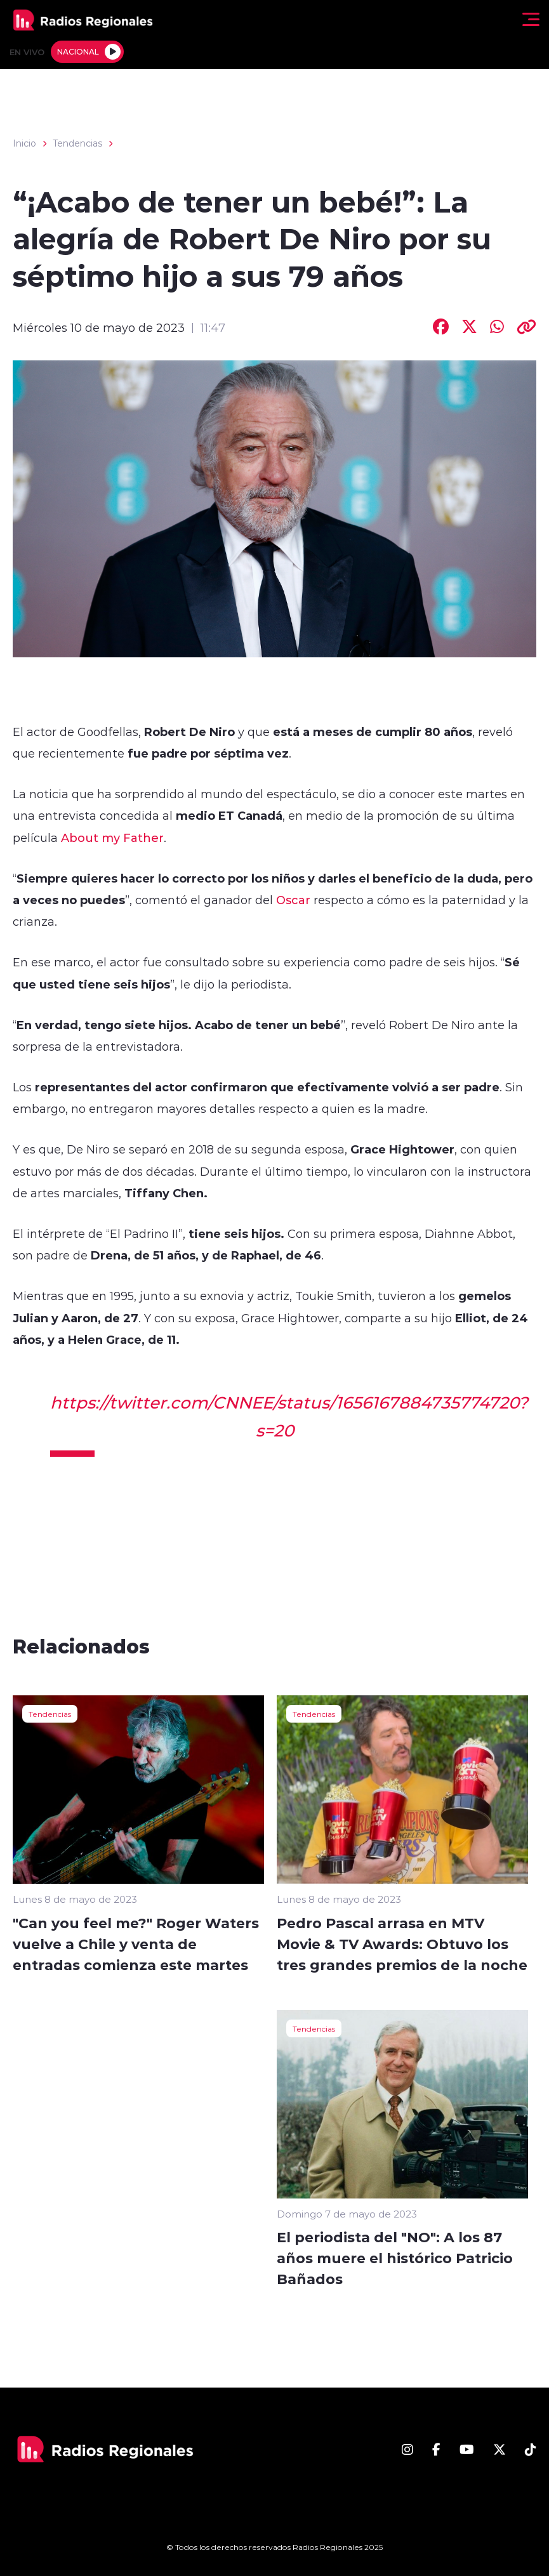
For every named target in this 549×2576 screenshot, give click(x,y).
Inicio (24, 143)
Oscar (293, 899)
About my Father (112, 837)
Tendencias (77, 143)
